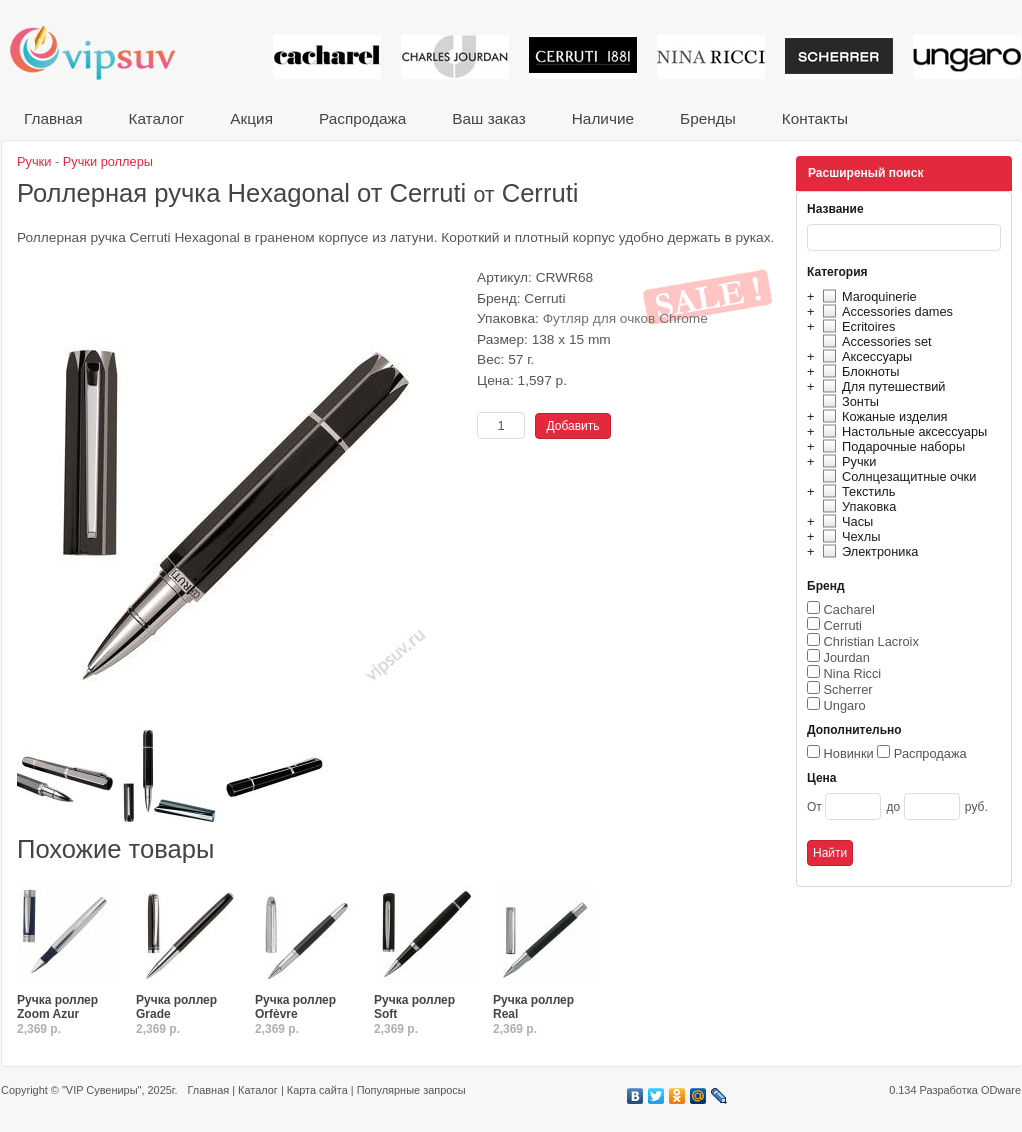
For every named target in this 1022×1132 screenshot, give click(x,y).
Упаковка (856, 506)
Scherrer (848, 689)
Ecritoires (856, 326)
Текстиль (856, 491)
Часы (845, 521)
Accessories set (874, 341)
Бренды (708, 118)
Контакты (815, 118)
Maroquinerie (867, 296)
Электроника (867, 551)
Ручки (846, 461)
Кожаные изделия (882, 416)
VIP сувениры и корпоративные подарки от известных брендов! (106, 52)
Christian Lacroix (871, 641)
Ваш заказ (488, 118)
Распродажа (362, 118)
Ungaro (845, 705)
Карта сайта (317, 1090)
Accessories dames (885, 311)
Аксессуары (864, 356)
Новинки (849, 753)
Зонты (848, 401)
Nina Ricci (853, 673)
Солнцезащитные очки (896, 476)
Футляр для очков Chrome (625, 318)
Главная (53, 118)
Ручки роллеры (108, 161)
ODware (1001, 1090)
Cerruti (843, 625)
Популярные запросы (411, 1090)
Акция (251, 118)
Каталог (156, 118)
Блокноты (858, 371)
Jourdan (847, 657)
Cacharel (849, 609)
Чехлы (848, 536)
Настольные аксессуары (902, 431)
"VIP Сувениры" (101, 1090)
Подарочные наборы (891, 446)
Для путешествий (881, 386)
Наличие (603, 118)
